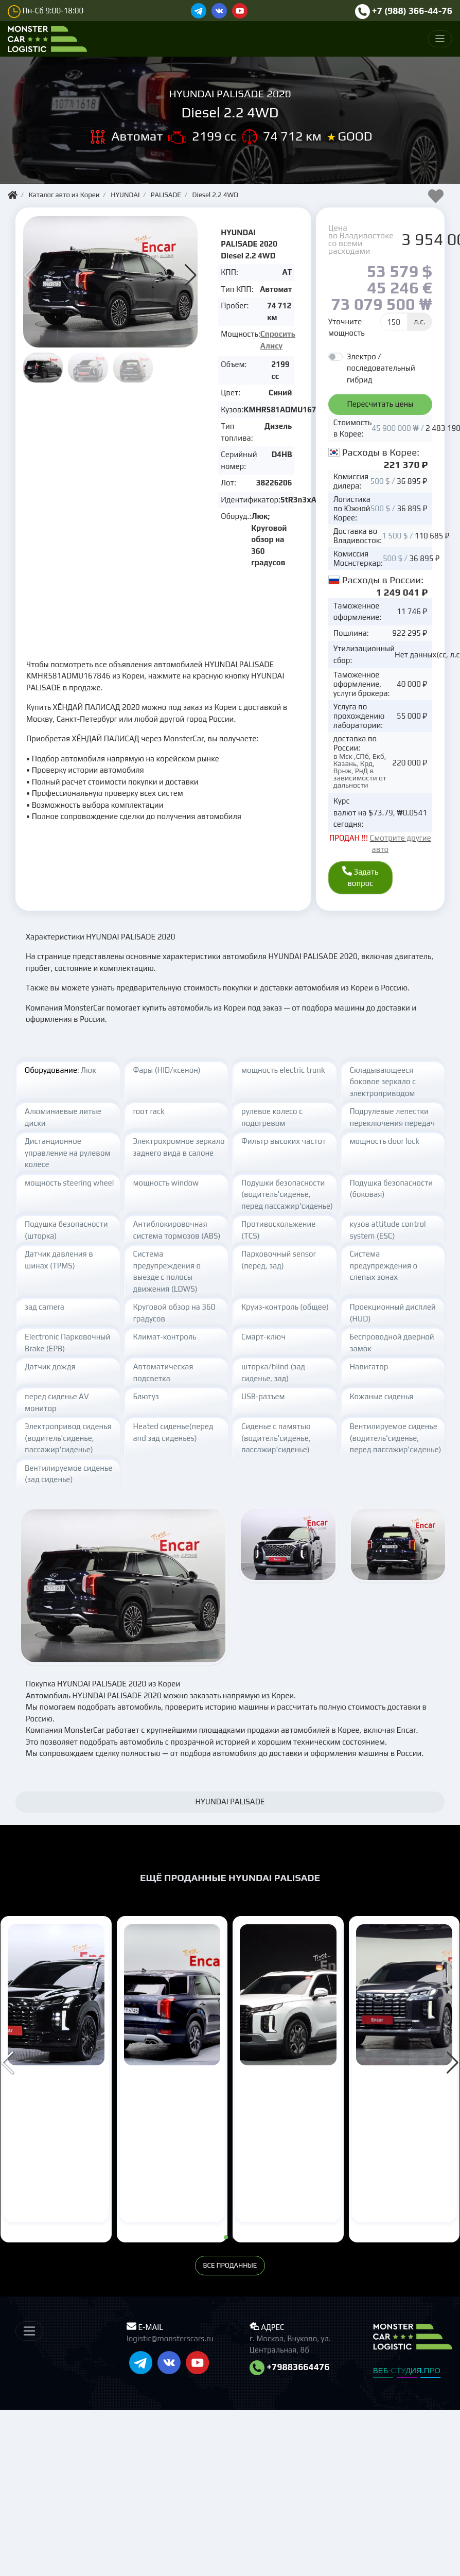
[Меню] (440, 38)
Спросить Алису (277, 339)
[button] (191, 275)
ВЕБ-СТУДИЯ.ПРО (406, 2382)
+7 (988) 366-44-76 (404, 11)
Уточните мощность (346, 327)
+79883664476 (290, 2378)
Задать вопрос (353, 882)
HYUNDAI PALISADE (48, 2109)
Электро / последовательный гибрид (381, 368)
